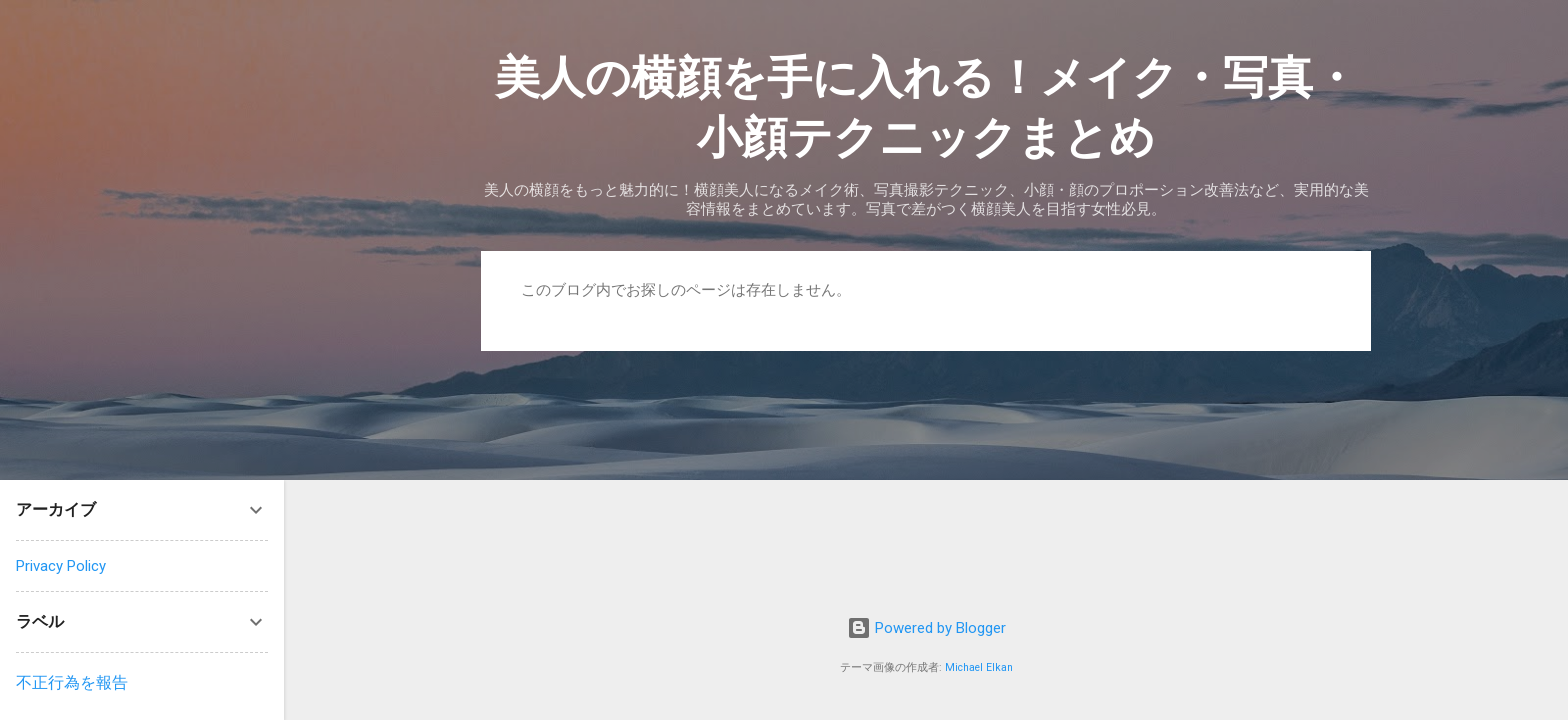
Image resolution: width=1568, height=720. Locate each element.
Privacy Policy (61, 566)
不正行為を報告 (72, 682)
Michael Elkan (979, 667)
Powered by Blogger (926, 628)
